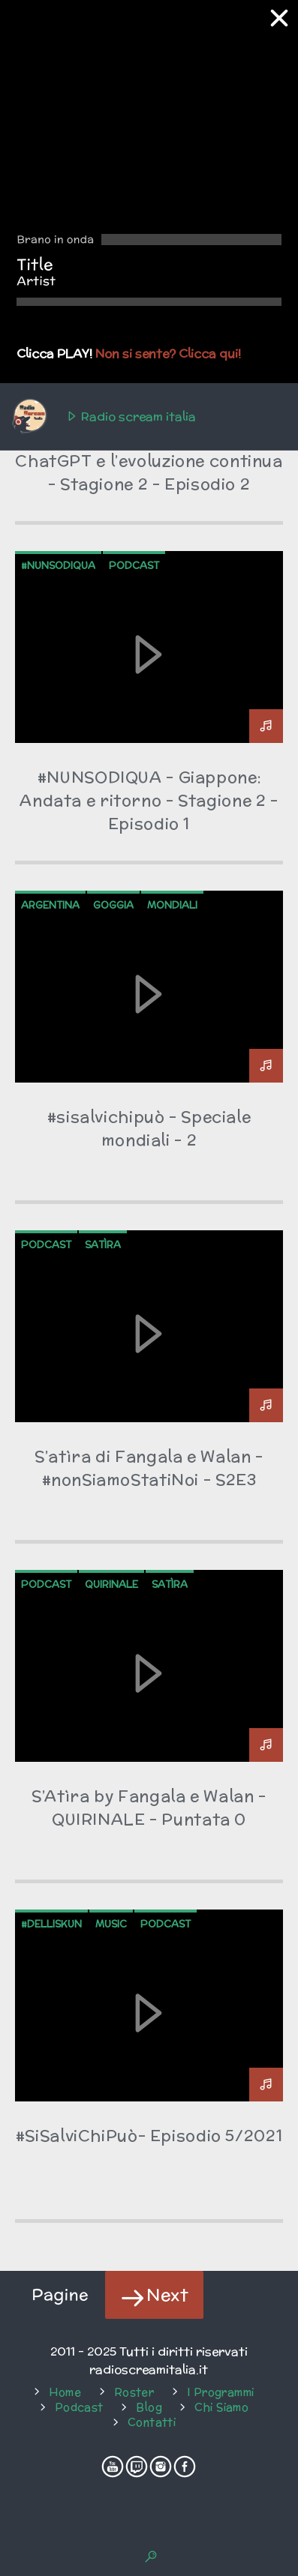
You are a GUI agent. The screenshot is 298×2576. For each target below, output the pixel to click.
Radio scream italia (103, 417)
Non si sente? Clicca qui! (168, 353)
